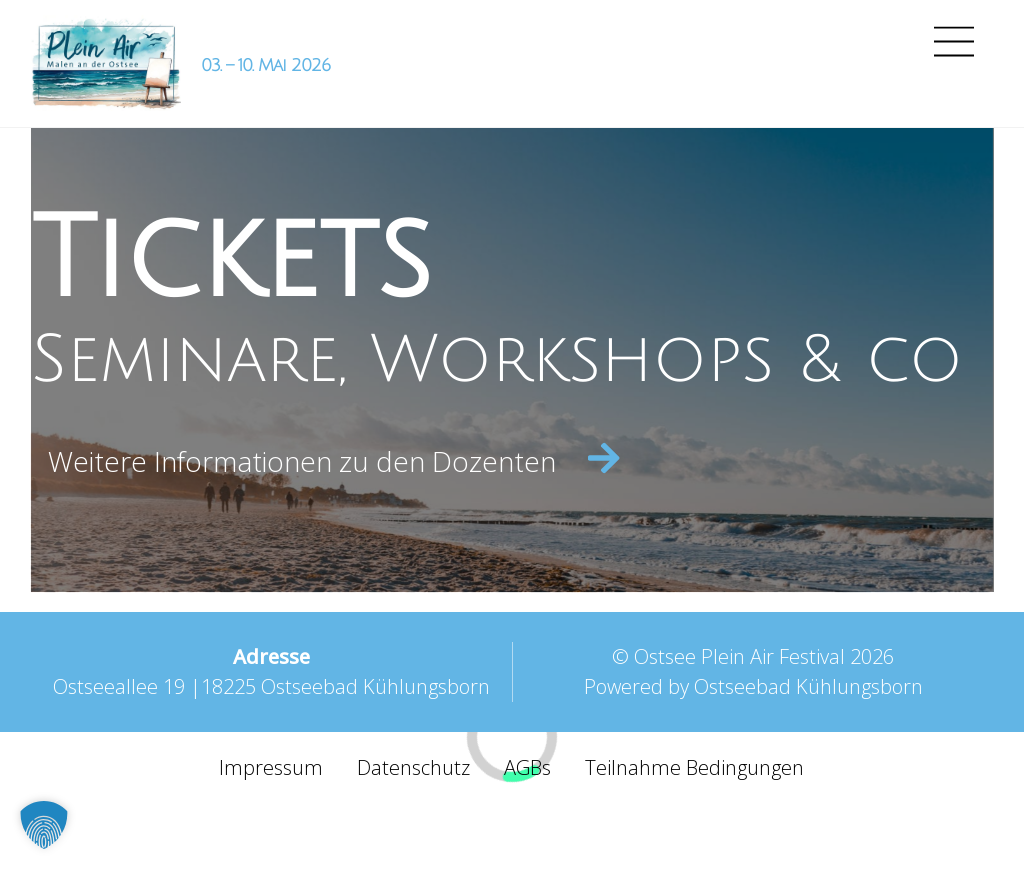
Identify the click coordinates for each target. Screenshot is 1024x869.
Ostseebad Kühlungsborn (808, 686)
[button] (44, 825)
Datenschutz (413, 767)
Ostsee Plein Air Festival (739, 656)
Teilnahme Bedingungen (694, 767)
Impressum (271, 767)
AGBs (527, 767)
